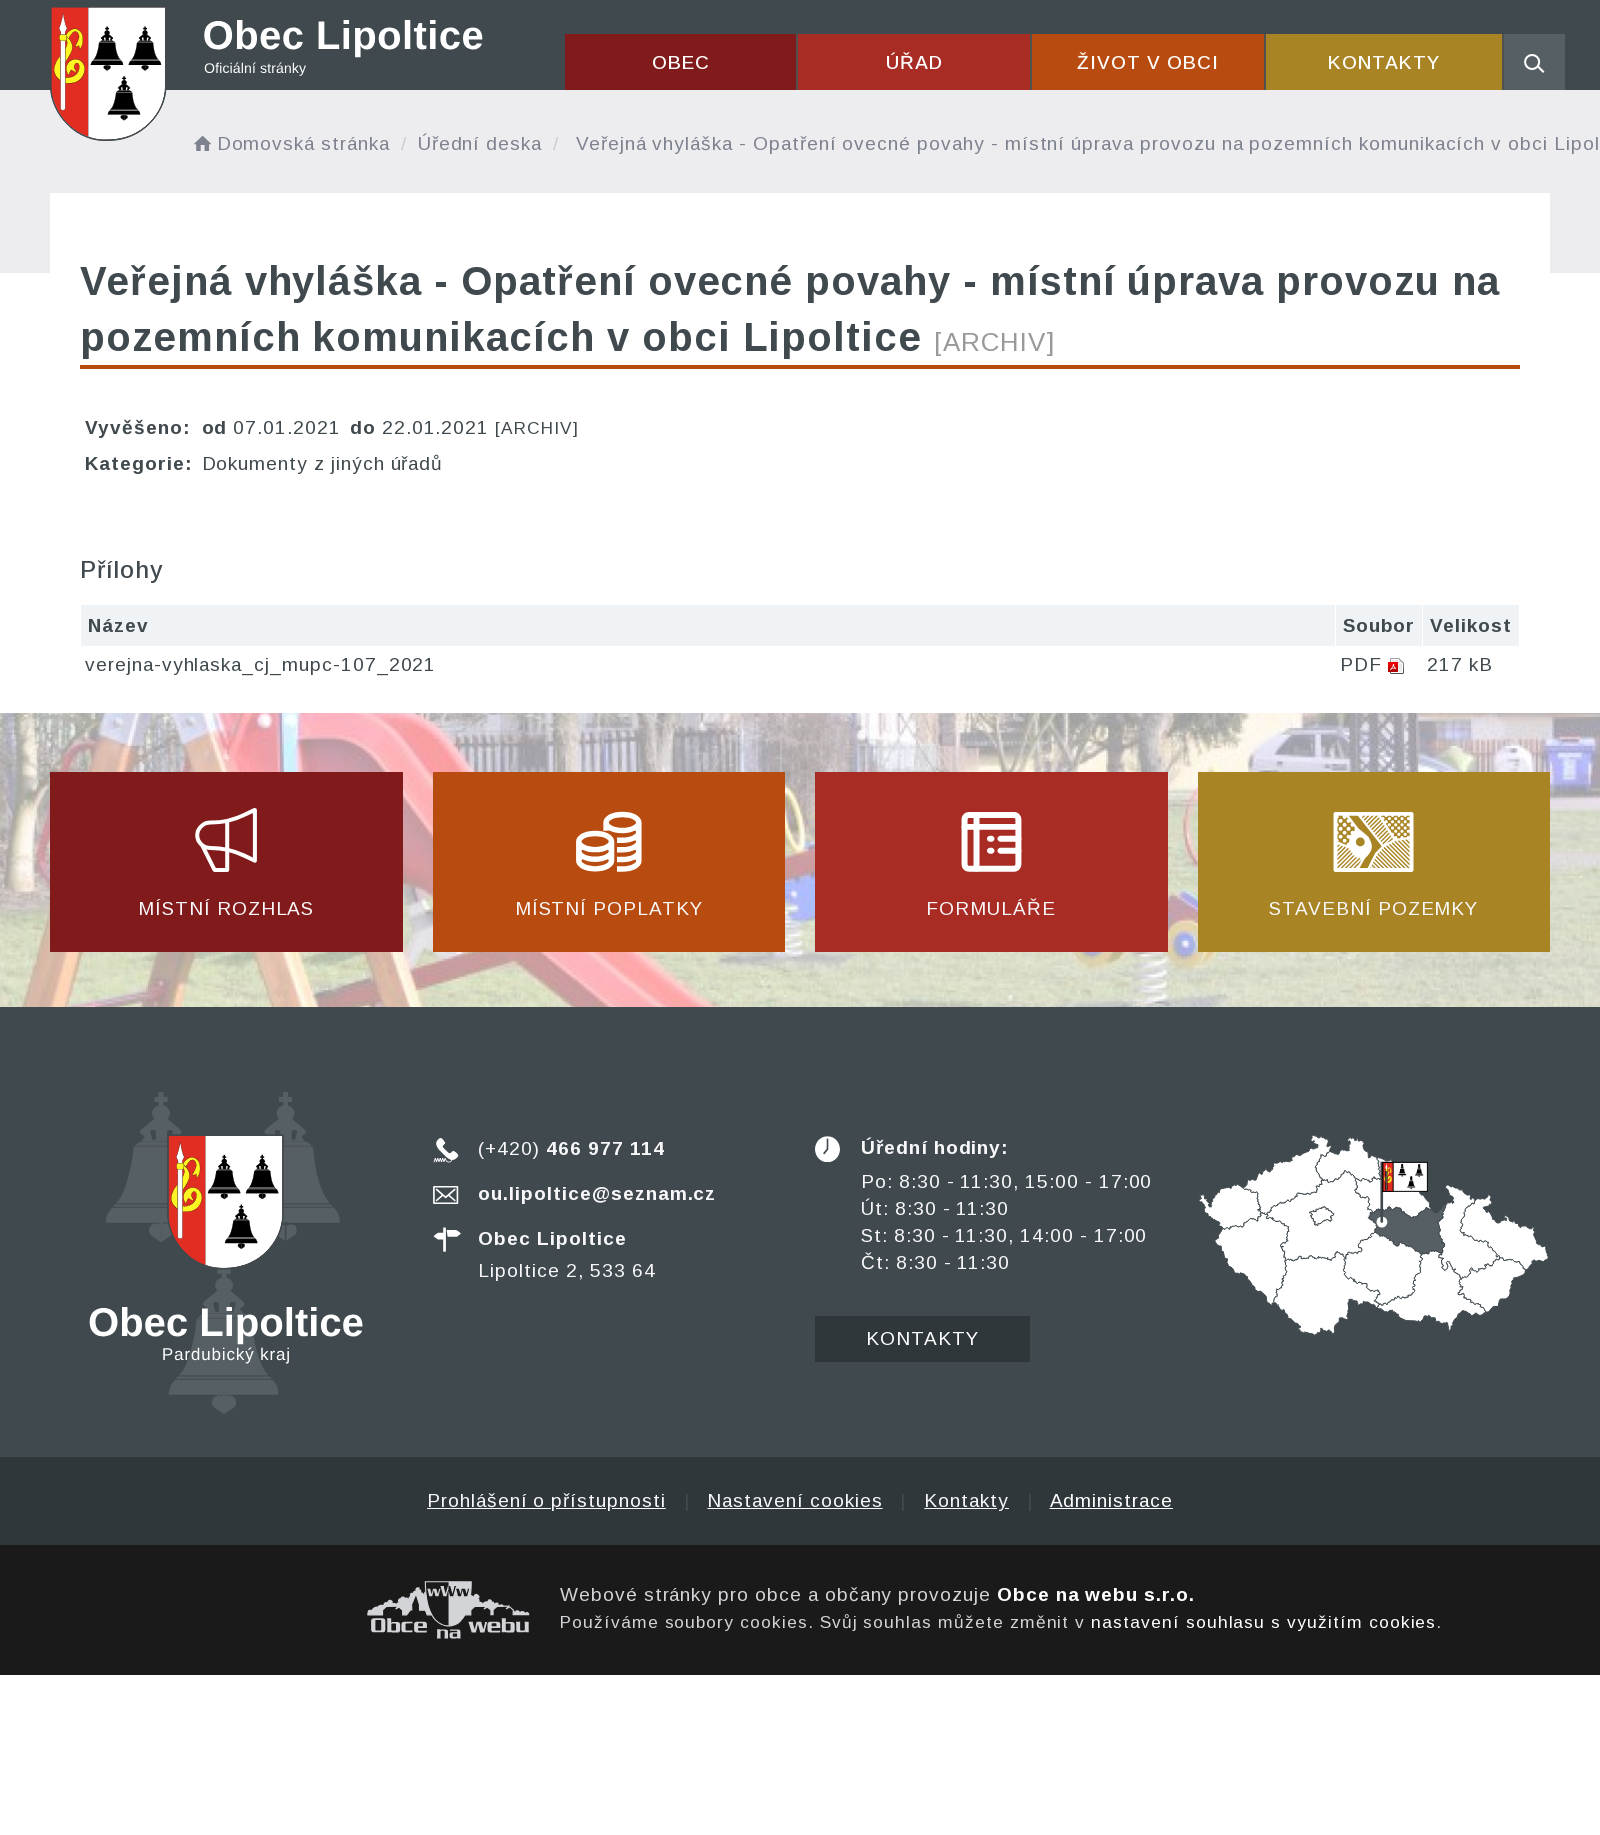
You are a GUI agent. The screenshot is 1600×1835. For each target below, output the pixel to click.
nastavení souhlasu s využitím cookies (1263, 1622)
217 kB (1460, 664)
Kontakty (1384, 62)
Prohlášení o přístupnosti (546, 1500)
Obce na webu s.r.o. (1096, 1594)
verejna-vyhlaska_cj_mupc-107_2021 (260, 664)
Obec (681, 62)
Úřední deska (480, 143)
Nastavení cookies (794, 1500)
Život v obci (1147, 62)
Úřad (914, 62)
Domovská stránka (290, 143)
